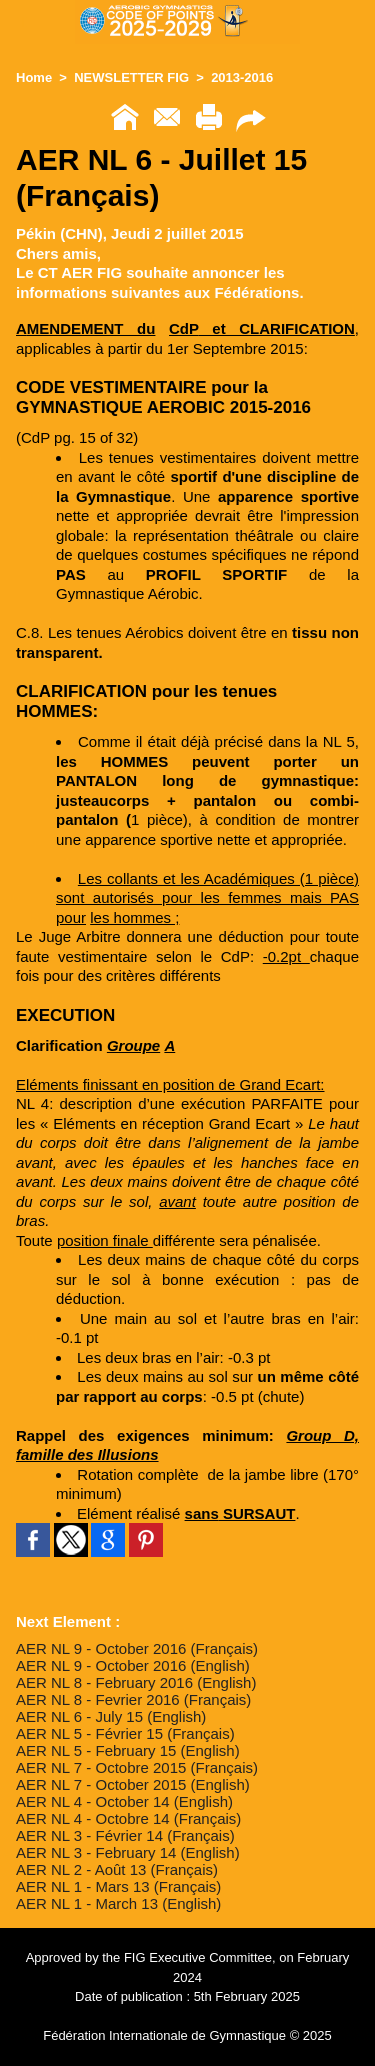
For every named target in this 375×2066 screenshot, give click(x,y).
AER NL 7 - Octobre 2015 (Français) (137, 1767)
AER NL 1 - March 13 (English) (118, 1903)
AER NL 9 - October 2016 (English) (133, 1665)
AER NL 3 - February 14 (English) (128, 1852)
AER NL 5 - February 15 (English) (128, 1750)
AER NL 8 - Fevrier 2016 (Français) (133, 1699)
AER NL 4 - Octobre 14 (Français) (128, 1818)
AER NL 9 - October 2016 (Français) (137, 1648)
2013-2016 (242, 77)
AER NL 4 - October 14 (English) (124, 1801)
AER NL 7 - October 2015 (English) (133, 1784)
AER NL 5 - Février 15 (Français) (125, 1733)
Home (34, 77)
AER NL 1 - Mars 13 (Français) (118, 1886)
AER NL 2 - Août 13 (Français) (117, 1869)
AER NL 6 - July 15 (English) (111, 1716)
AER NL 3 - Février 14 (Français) (125, 1835)
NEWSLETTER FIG (131, 77)
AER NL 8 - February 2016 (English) (136, 1682)
